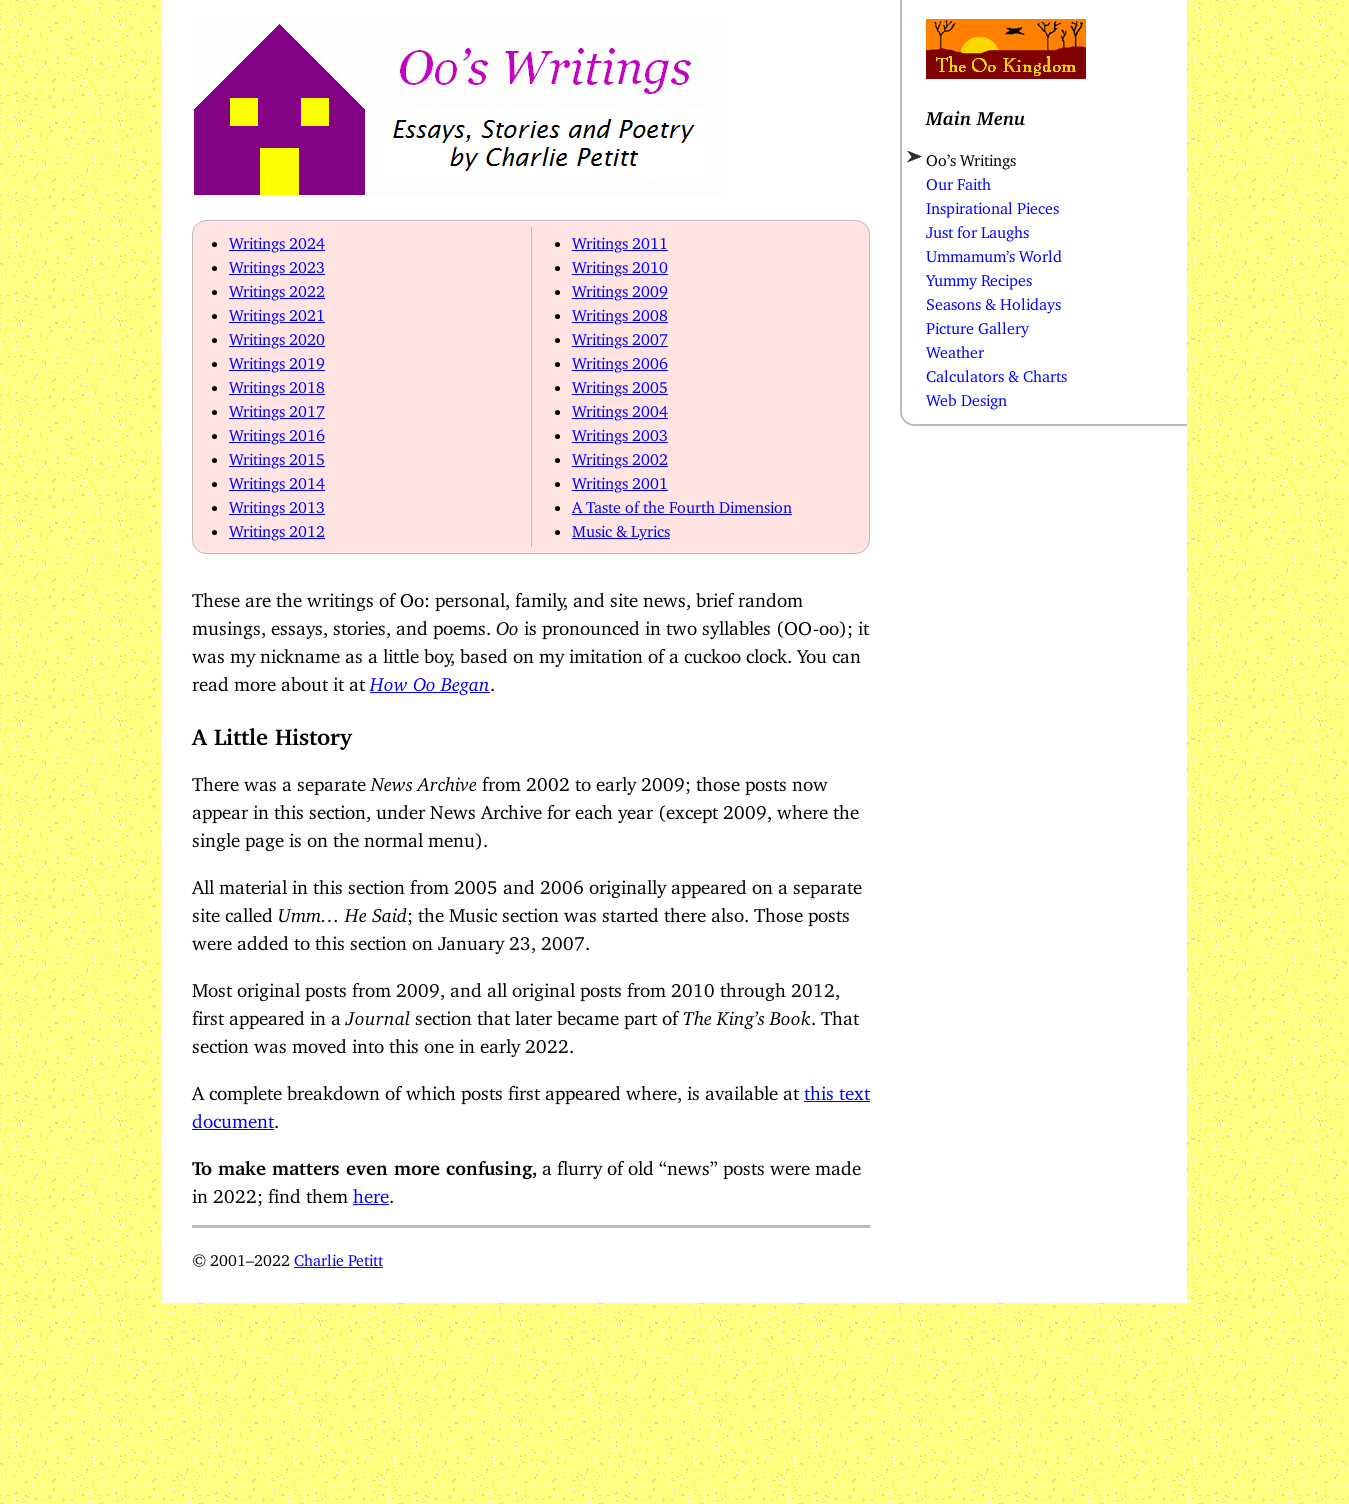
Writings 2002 (620, 455)
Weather (955, 348)
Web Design (966, 396)
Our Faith (958, 180)
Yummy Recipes (979, 276)
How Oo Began (430, 679)
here (371, 1191)
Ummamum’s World (994, 252)
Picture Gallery (977, 324)
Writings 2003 (620, 431)
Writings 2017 (277, 407)
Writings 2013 (277, 503)
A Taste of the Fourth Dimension (682, 503)
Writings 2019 (277, 359)
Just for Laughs (977, 228)
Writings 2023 (277, 263)
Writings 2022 (277, 287)
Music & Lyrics (621, 527)
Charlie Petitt (338, 1256)
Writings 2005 (620, 383)
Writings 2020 (277, 335)
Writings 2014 (277, 479)
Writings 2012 (277, 527)
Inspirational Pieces (992, 204)
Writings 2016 (277, 431)
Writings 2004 (620, 407)
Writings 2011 (620, 239)
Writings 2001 (620, 479)
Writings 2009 (620, 287)
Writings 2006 (620, 359)
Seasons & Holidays (993, 300)
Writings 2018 (277, 383)
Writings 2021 (277, 311)
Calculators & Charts (996, 372)
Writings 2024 (277, 239)
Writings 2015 (277, 455)
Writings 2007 (620, 335)
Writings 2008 (620, 311)
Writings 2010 (620, 263)
